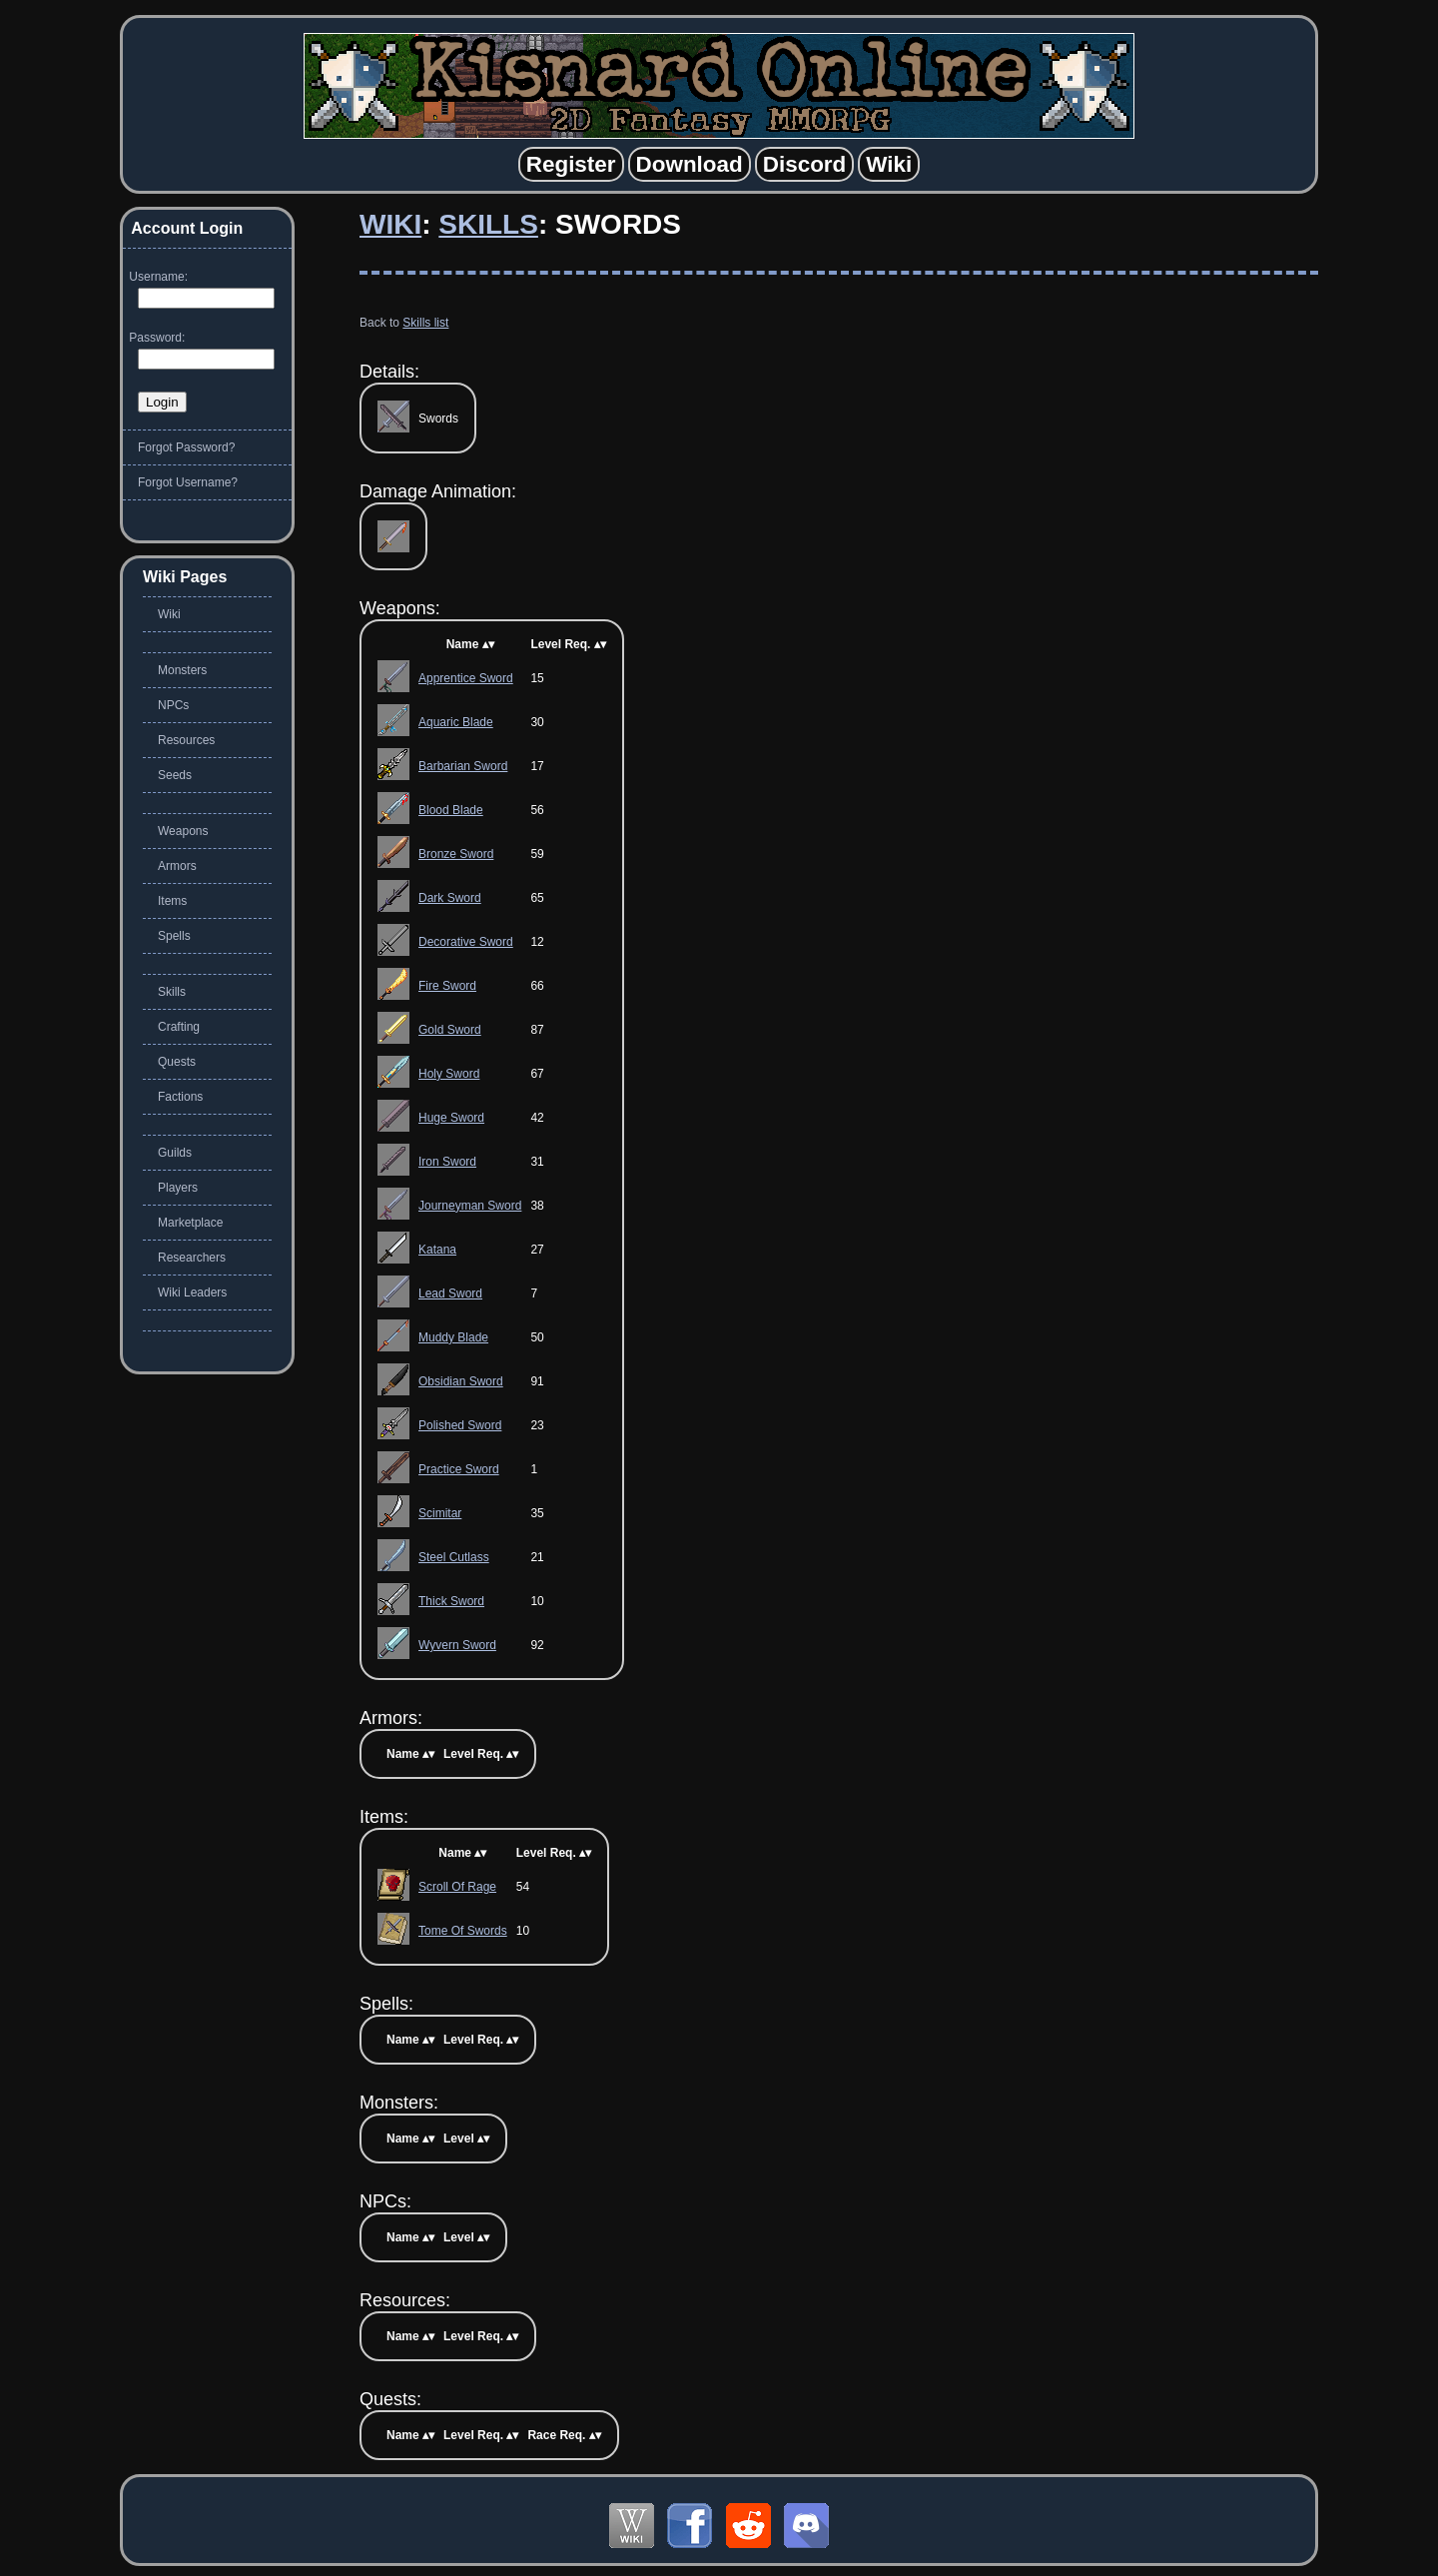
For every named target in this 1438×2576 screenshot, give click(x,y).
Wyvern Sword (457, 1645)
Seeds (175, 775)
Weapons (183, 831)
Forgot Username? (188, 482)
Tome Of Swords (462, 1931)
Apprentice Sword (465, 678)
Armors (177, 866)
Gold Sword (449, 1030)
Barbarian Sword (462, 766)
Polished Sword (459, 1425)
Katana (437, 1250)
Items (172, 901)
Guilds (175, 1153)
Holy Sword (448, 1074)
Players (178, 1188)
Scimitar (439, 1513)
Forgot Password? (186, 447)
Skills (488, 224)
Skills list (425, 323)
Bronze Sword (455, 854)
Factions (180, 1097)
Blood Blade (450, 810)
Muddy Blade (453, 1337)
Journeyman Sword (469, 1206)
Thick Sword (451, 1601)
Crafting (179, 1027)
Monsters (182, 670)
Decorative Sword (465, 942)
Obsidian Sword (460, 1381)
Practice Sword (458, 1469)
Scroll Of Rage (457, 1887)
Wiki (390, 224)
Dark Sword (449, 898)
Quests (177, 1062)
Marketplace (190, 1223)
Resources (186, 740)
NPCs (173, 705)
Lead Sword (450, 1293)
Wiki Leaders (192, 1292)
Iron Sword (447, 1162)
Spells (174, 936)
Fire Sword (447, 986)
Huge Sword (451, 1118)
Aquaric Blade (455, 722)
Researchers (192, 1258)
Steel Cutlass (453, 1557)
